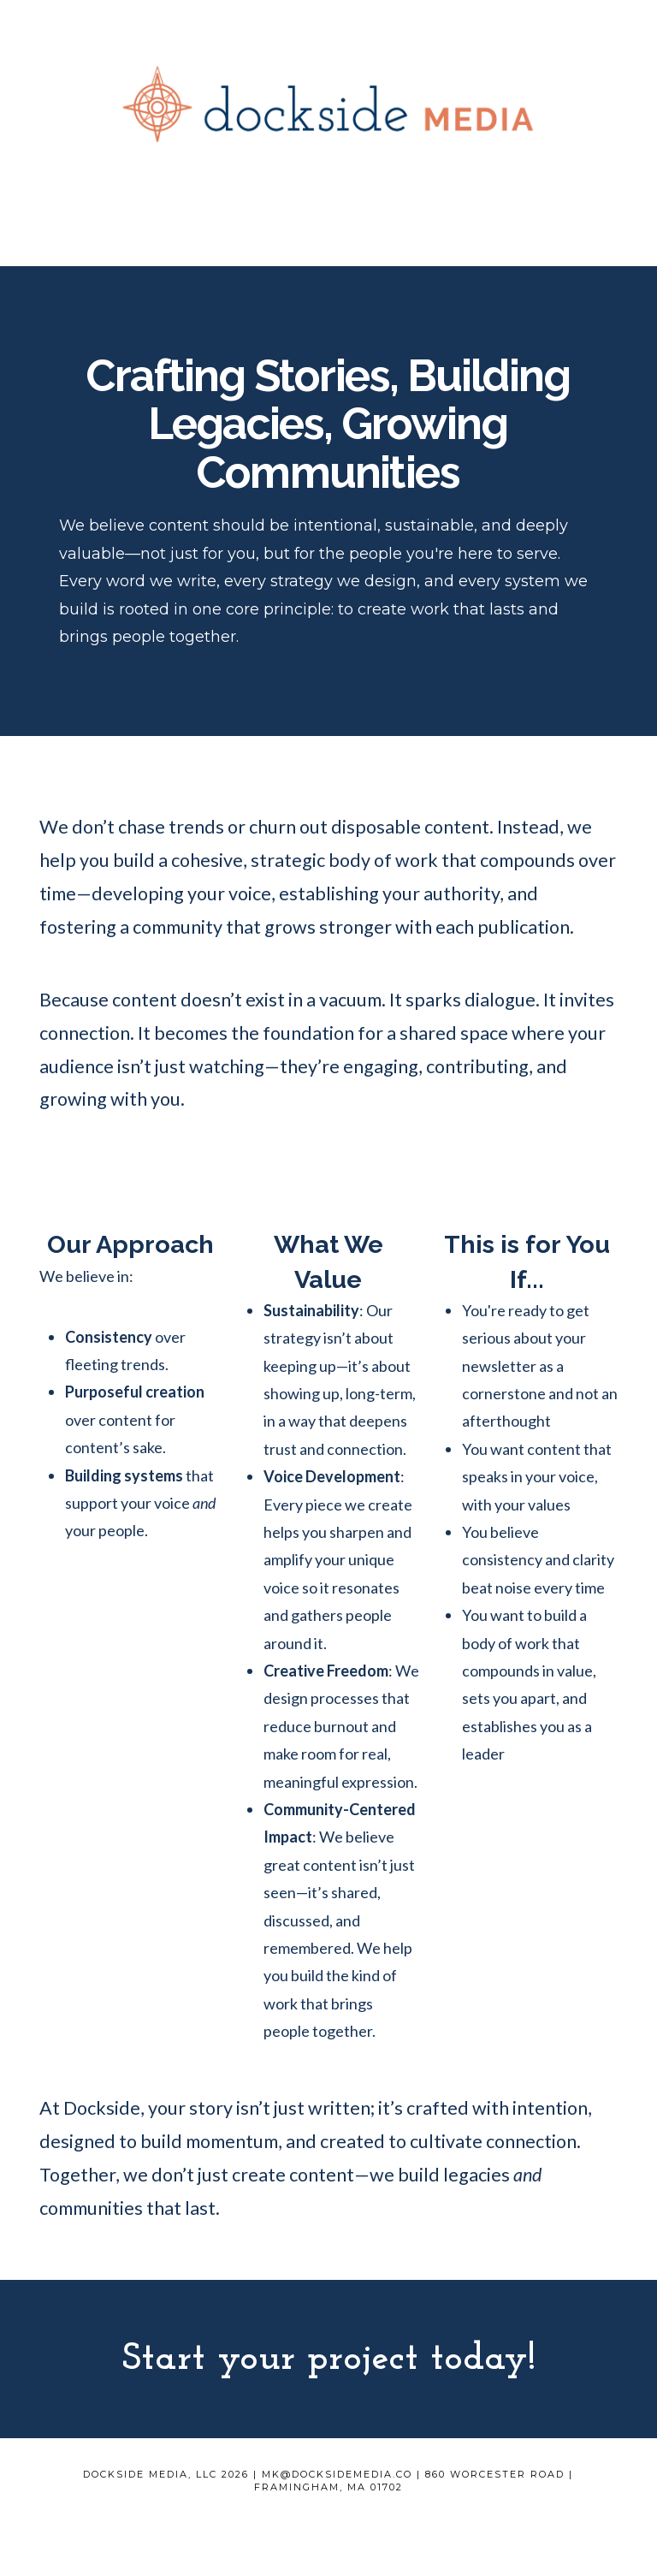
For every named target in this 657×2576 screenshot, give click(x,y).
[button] (328, 239)
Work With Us (297, 2512)
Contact (375, 2512)
